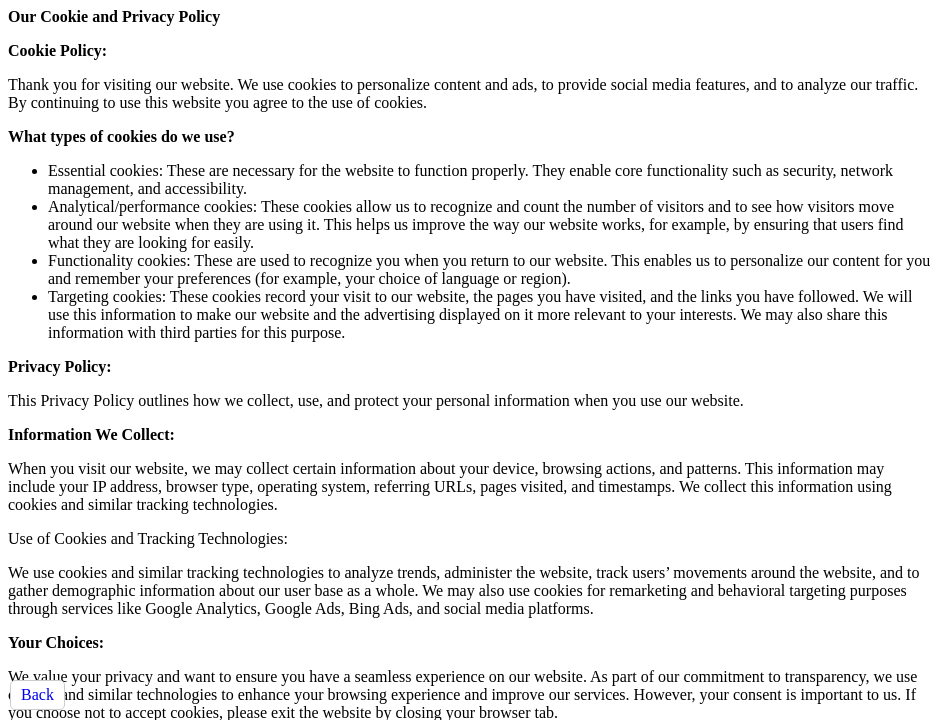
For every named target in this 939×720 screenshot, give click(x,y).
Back (37, 694)
